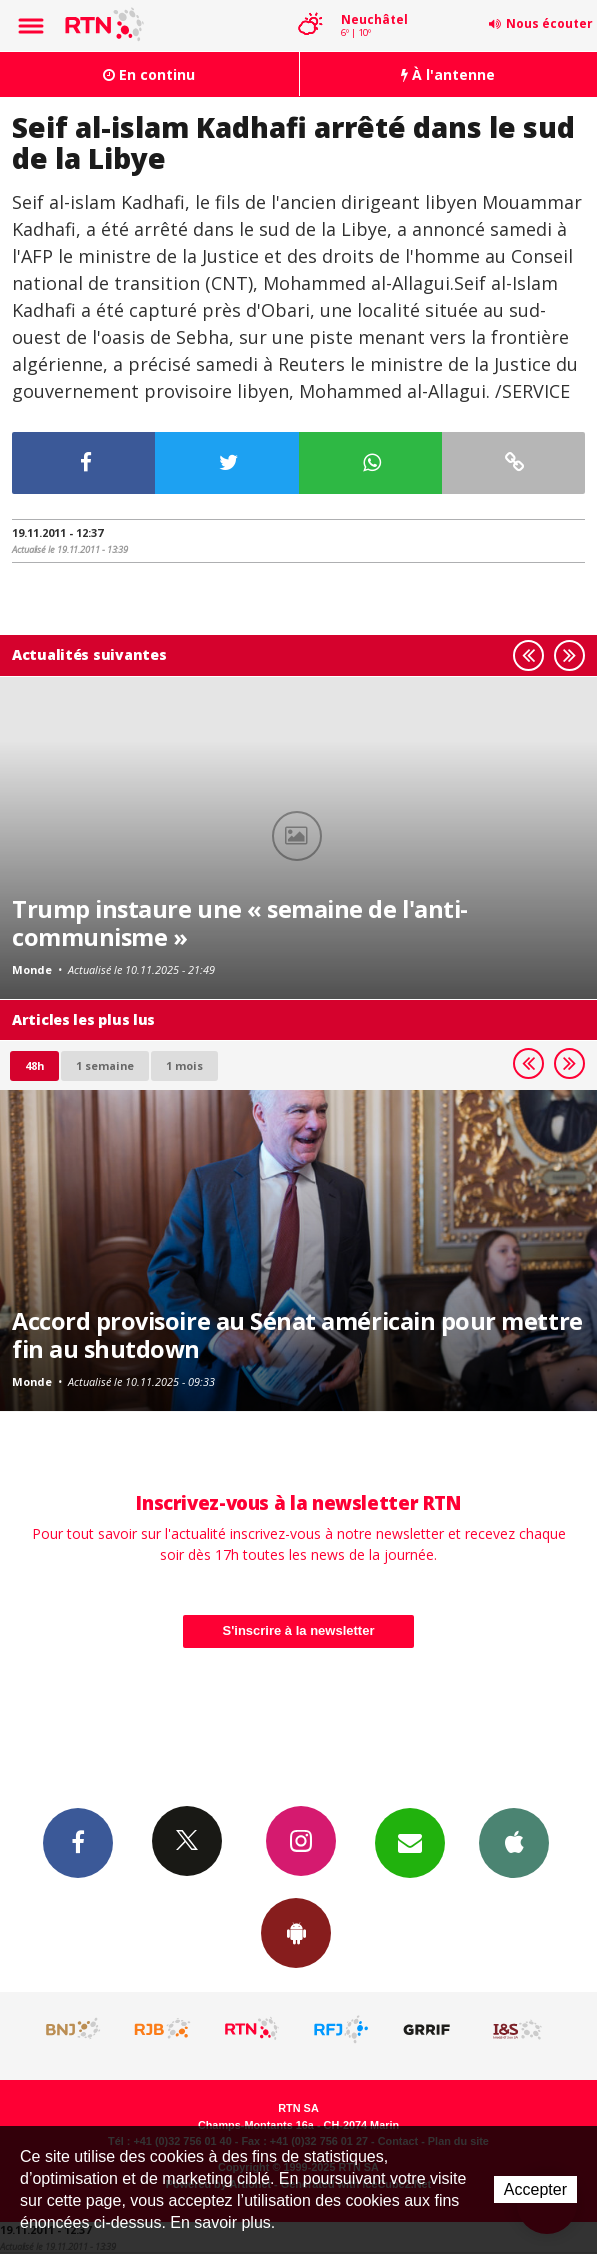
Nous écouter (549, 23)
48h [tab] (34, 1065)
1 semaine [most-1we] (105, 1065)
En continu (149, 74)
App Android (296, 1932)
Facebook (78, 1842)
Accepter (535, 2189)
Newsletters (410, 1842)
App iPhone (514, 1842)
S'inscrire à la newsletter (299, 1630)
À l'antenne (448, 74)
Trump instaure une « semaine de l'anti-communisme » (240, 923)
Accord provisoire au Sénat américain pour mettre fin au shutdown (297, 1335)
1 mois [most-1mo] (184, 1065)
